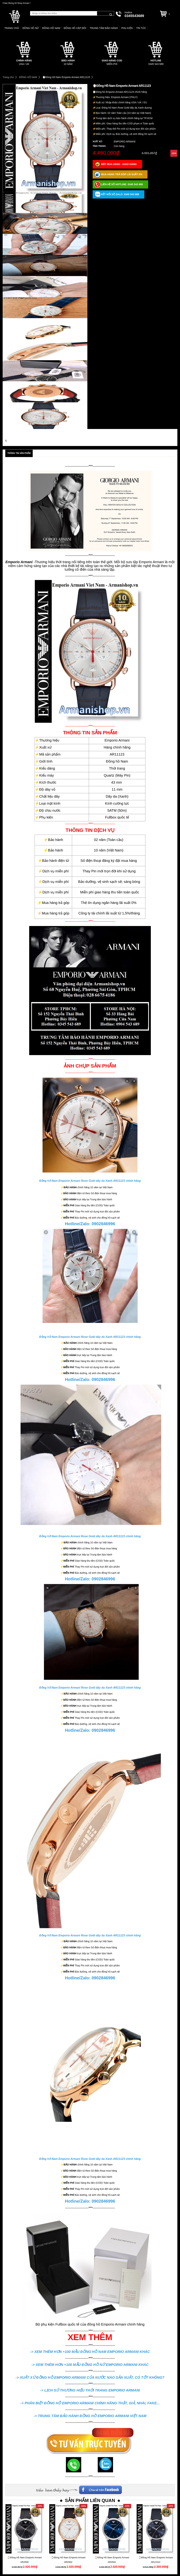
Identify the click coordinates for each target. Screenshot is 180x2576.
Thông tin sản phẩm (19, 453)
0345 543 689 (155, 64)
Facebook (150, 2488)
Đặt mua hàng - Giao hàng (116, 164)
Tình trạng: (99, 146)
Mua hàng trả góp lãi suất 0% (118, 174)
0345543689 (134, 16)
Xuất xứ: (97, 141)
